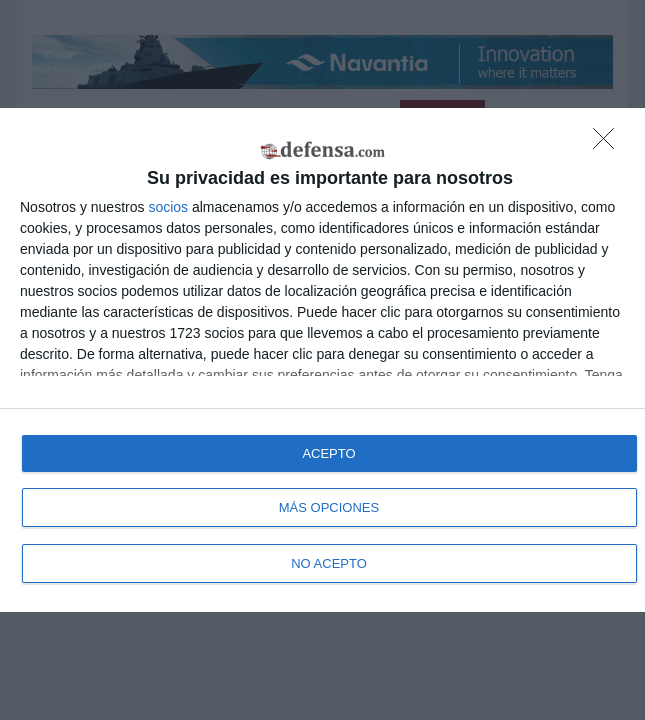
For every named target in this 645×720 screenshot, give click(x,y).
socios (168, 207)
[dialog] (322, 360)
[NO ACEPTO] (609, 144)
